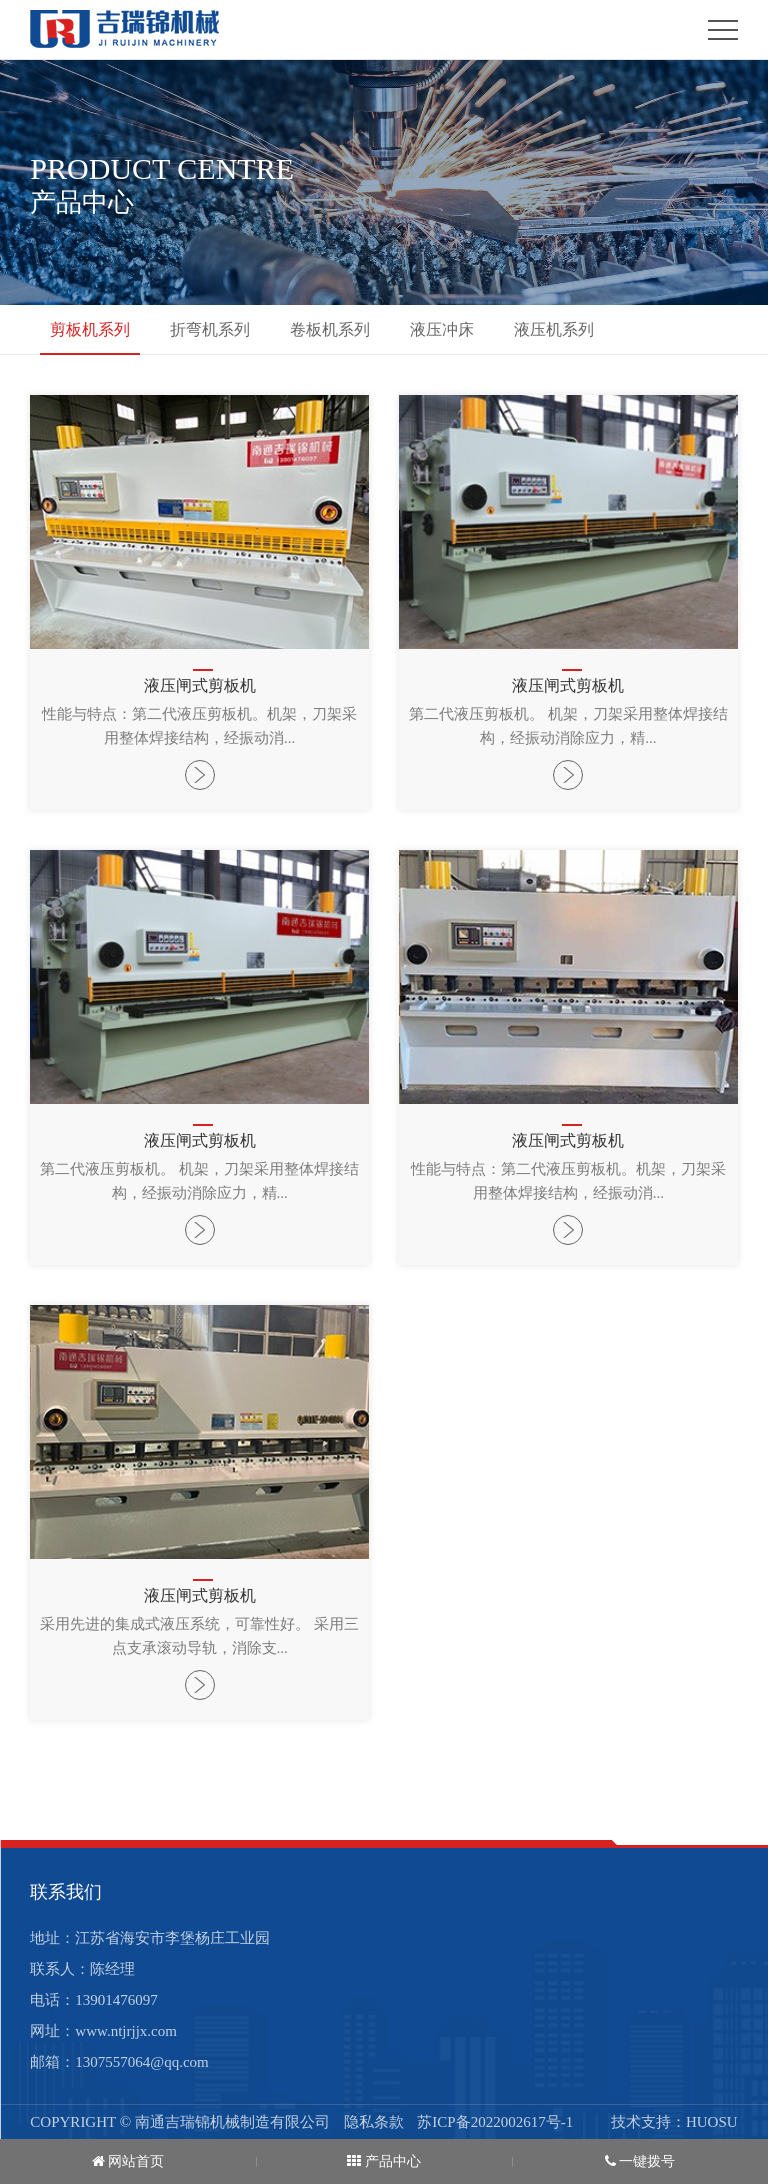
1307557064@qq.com (141, 2062)
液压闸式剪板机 (200, 685)
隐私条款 (374, 2122)
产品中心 (384, 2161)
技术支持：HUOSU (674, 2122)
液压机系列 (554, 329)
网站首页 (128, 2161)
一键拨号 (640, 2161)
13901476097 (116, 2000)
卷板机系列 (330, 329)
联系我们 (66, 1892)
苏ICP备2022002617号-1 (495, 2122)
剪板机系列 (90, 329)
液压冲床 (442, 329)
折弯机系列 (210, 329)
